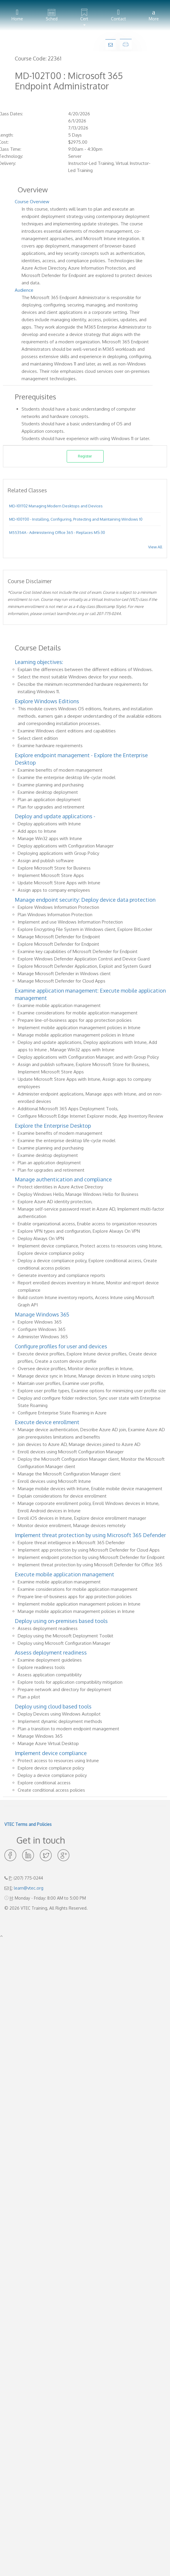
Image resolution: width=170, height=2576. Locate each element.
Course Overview (32, 201)
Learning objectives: (39, 662)
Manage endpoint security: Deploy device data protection (85, 899)
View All (155, 547)
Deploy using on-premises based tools (61, 1621)
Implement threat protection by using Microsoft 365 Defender (90, 1535)
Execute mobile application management (64, 1574)
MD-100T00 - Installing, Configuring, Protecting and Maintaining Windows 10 (76, 519)
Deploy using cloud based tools (53, 1706)
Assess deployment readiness (51, 1652)
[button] (84, 15)
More (154, 15)
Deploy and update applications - (55, 816)
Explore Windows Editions (47, 701)
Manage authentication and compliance (63, 1179)
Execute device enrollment (47, 1422)
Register (85, 456)
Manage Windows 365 (42, 1314)
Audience (24, 290)
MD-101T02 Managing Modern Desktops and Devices (56, 506)
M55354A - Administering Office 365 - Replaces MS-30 (57, 532)
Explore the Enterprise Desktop (53, 1125)
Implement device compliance (51, 1753)
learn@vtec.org (28, 1887)
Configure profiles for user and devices (61, 1346)
